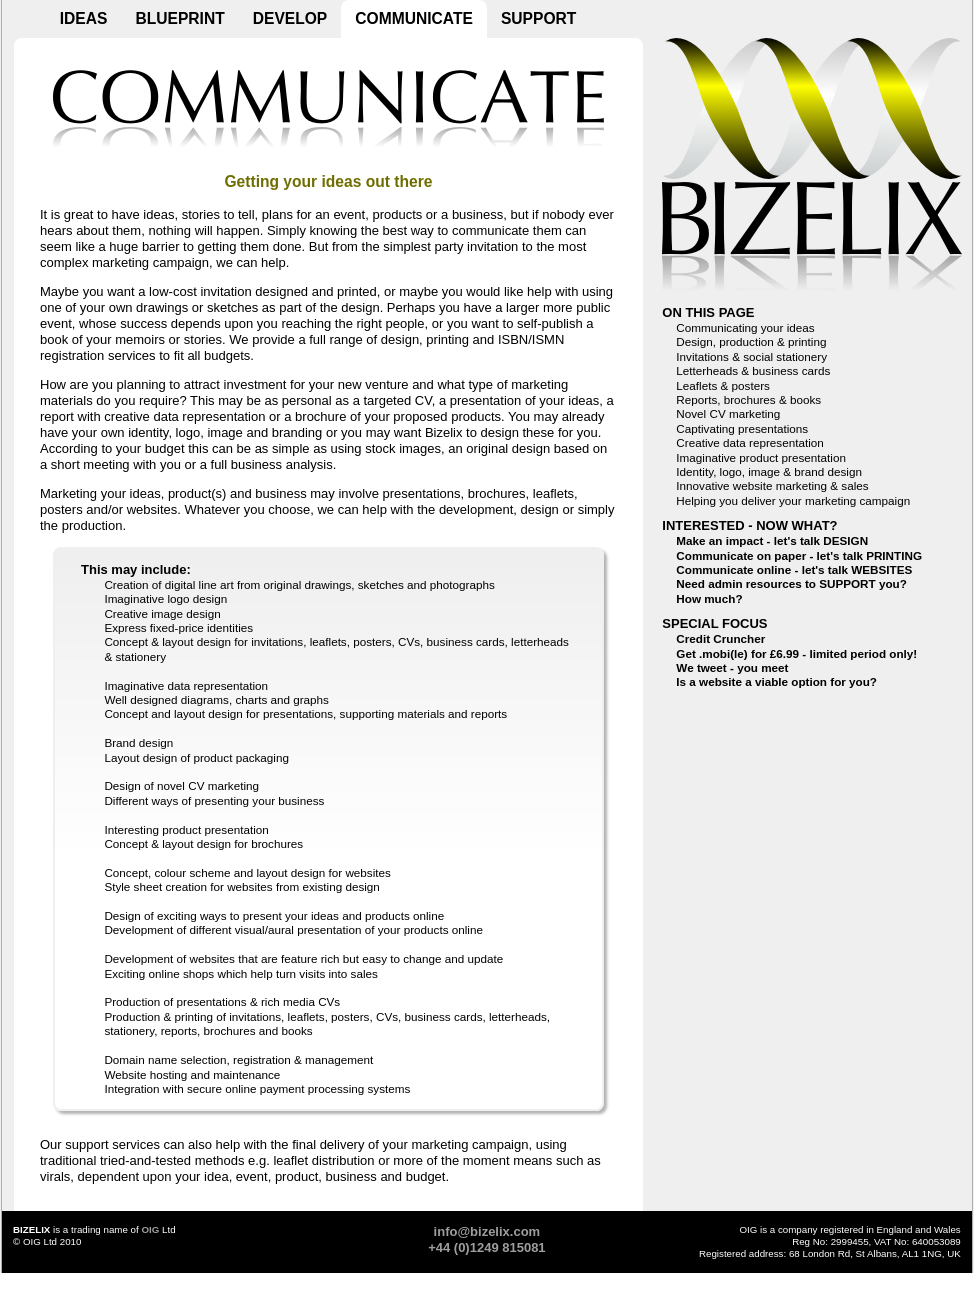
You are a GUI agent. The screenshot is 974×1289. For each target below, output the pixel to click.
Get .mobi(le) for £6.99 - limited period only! (796, 653)
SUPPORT (538, 18)
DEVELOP (290, 18)
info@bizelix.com (487, 1231)
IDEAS (84, 18)
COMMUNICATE (414, 18)
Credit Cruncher (720, 638)
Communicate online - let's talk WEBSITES (794, 569)
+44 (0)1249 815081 (486, 1247)
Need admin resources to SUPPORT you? (791, 583)
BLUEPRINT (179, 18)
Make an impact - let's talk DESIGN (772, 540)
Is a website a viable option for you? (776, 681)
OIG (150, 1229)
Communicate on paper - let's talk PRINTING (799, 555)
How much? (709, 598)
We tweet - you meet (732, 667)
